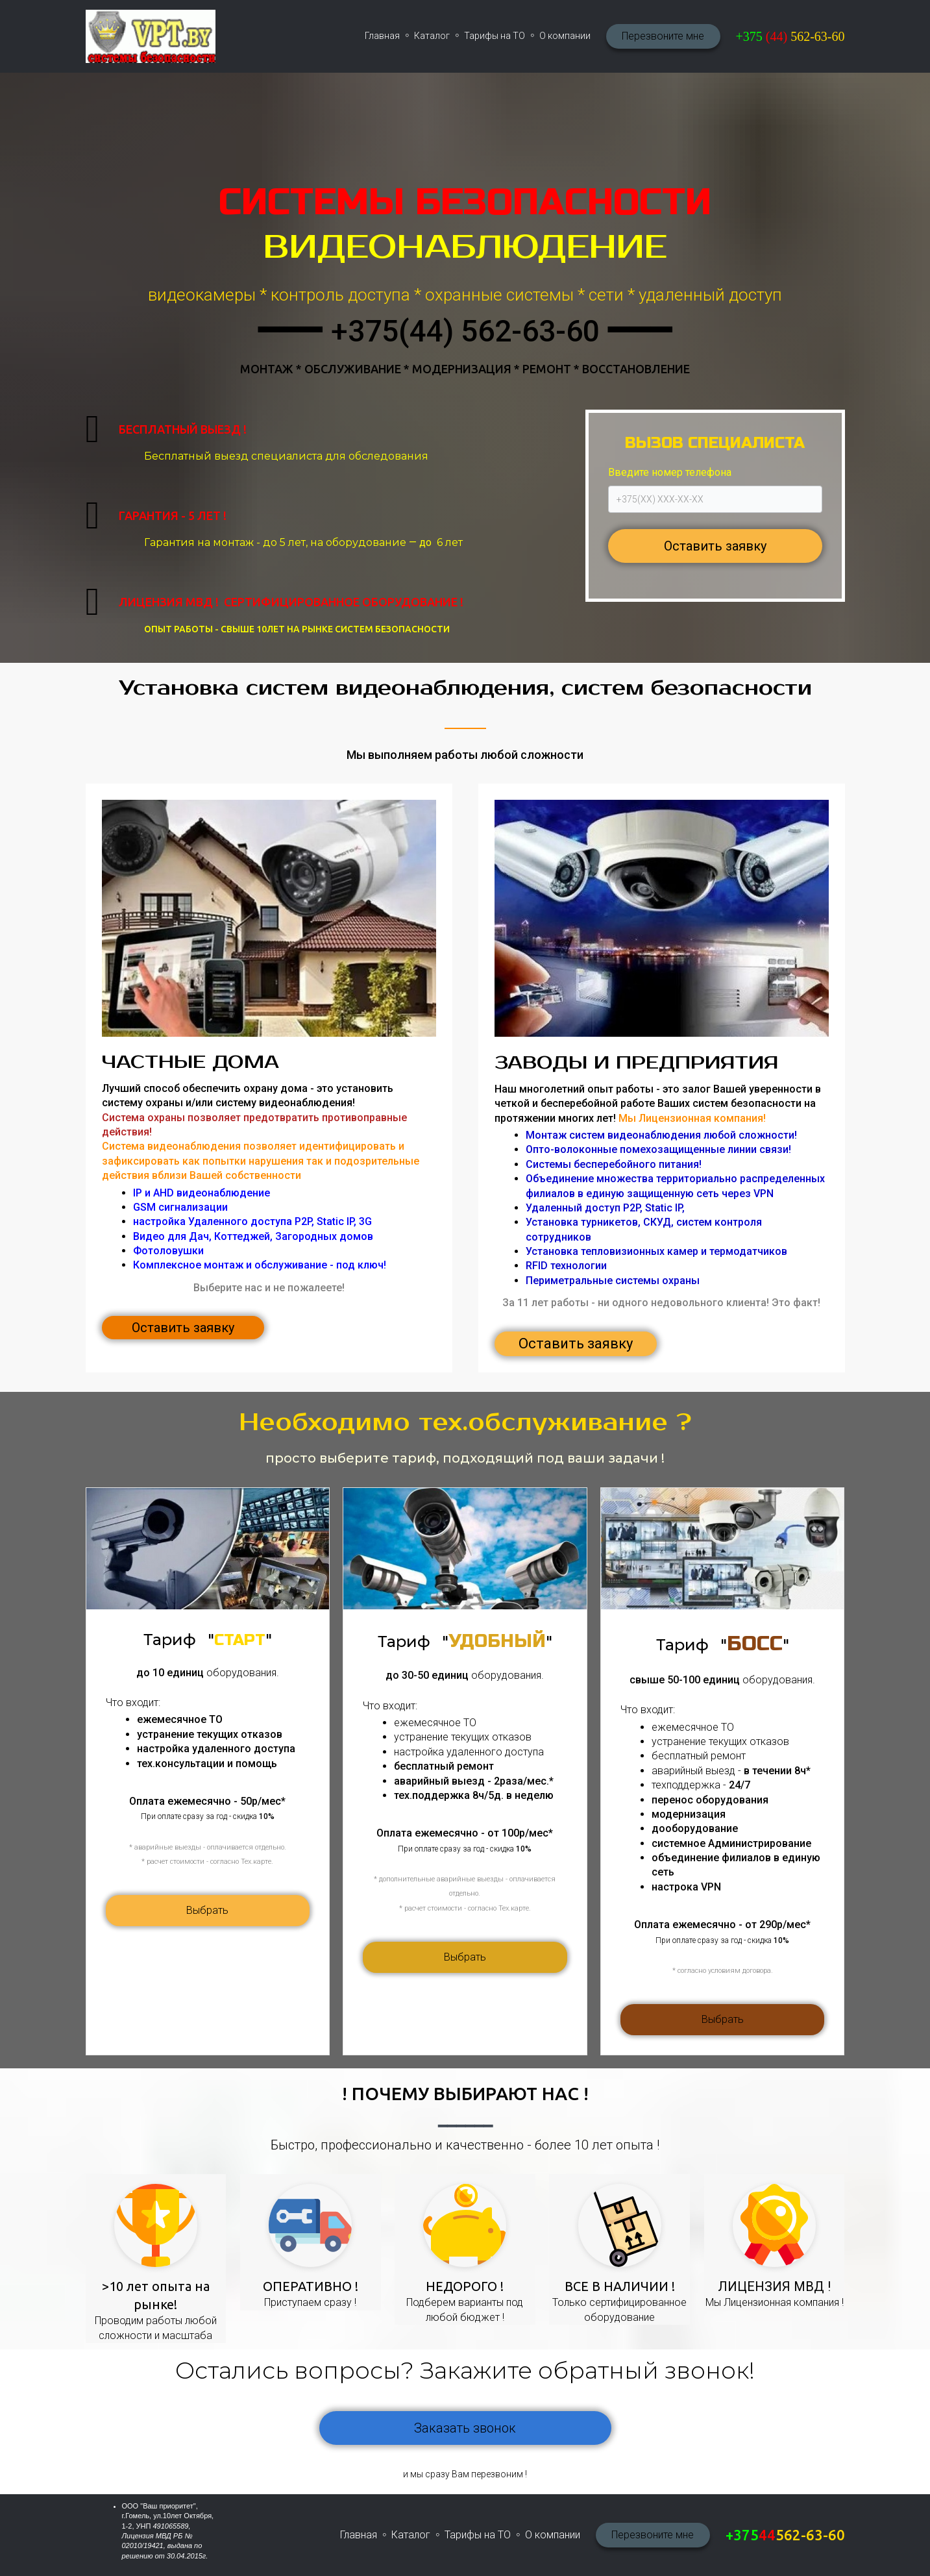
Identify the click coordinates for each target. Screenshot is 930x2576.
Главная (382, 36)
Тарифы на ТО (494, 36)
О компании (565, 36)
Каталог (432, 36)
